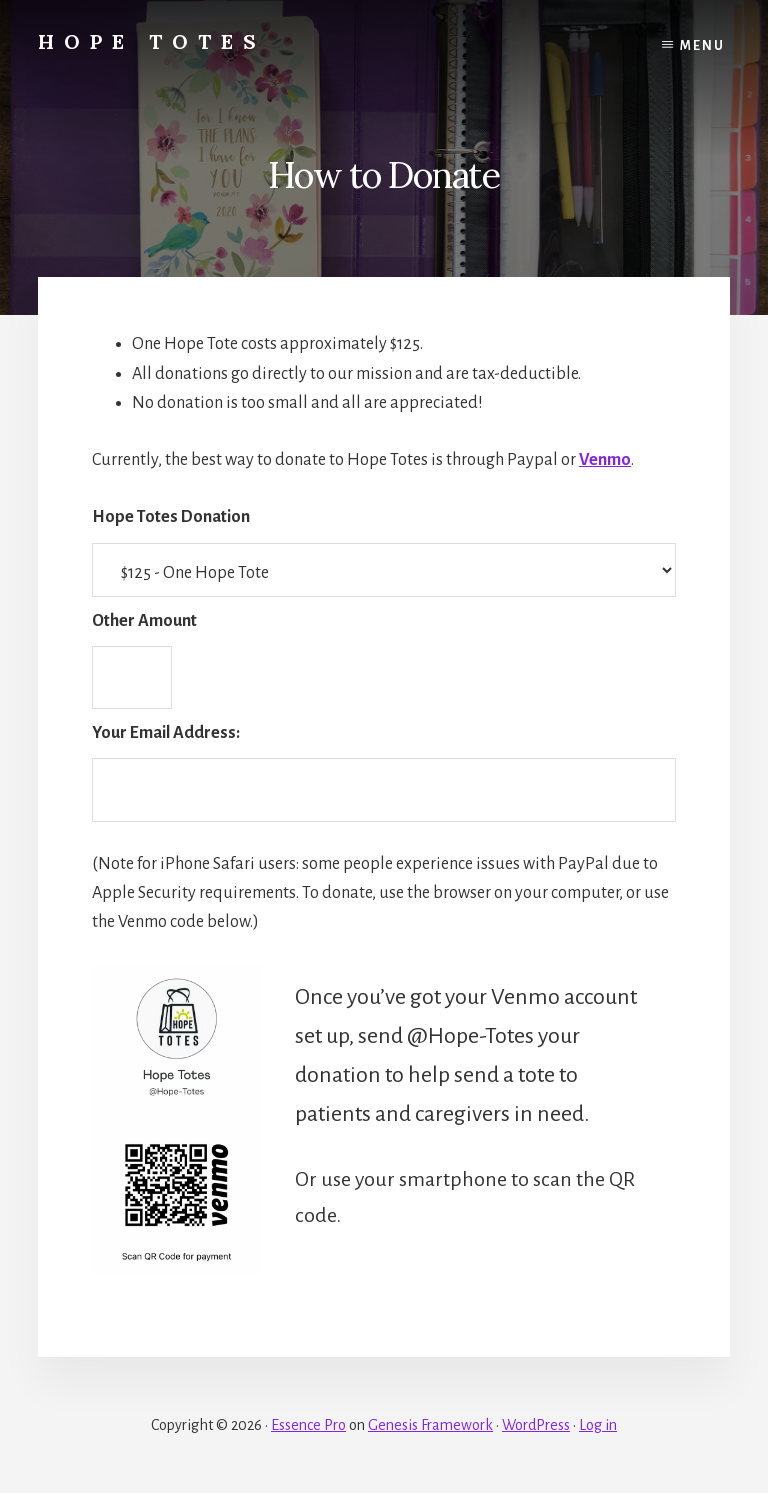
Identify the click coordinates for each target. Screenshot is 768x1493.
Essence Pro (308, 1425)
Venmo (605, 460)
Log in (598, 1425)
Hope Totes (152, 41)
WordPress (536, 1425)
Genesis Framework (430, 1425)
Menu (702, 46)
